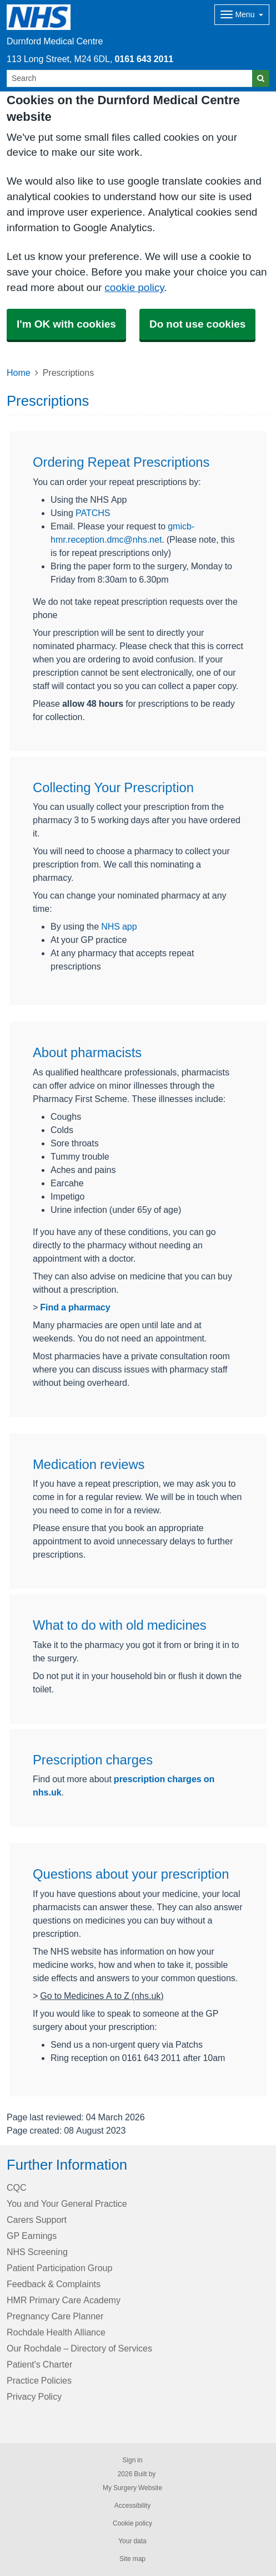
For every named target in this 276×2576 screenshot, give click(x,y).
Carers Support (37, 2219)
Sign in (132, 2460)
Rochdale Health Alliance (56, 2332)
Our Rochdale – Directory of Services (79, 2348)
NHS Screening (37, 2251)
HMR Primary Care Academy (64, 2300)
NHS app (119, 926)
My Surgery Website (132, 2488)
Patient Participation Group (59, 2267)
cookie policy (134, 287)
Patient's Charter (39, 2364)
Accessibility (132, 2505)
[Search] (130, 78)
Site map (132, 2558)
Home (19, 372)
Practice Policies (39, 2380)
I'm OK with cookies (66, 324)
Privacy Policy (34, 2396)
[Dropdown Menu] (241, 14)
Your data (132, 2541)
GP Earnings (32, 2235)
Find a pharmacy (75, 1307)
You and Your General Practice (67, 2203)
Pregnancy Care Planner (55, 2316)
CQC (17, 2187)
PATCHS (93, 512)
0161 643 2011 (143, 58)
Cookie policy (132, 2523)
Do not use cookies (197, 324)
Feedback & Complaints (54, 2283)
